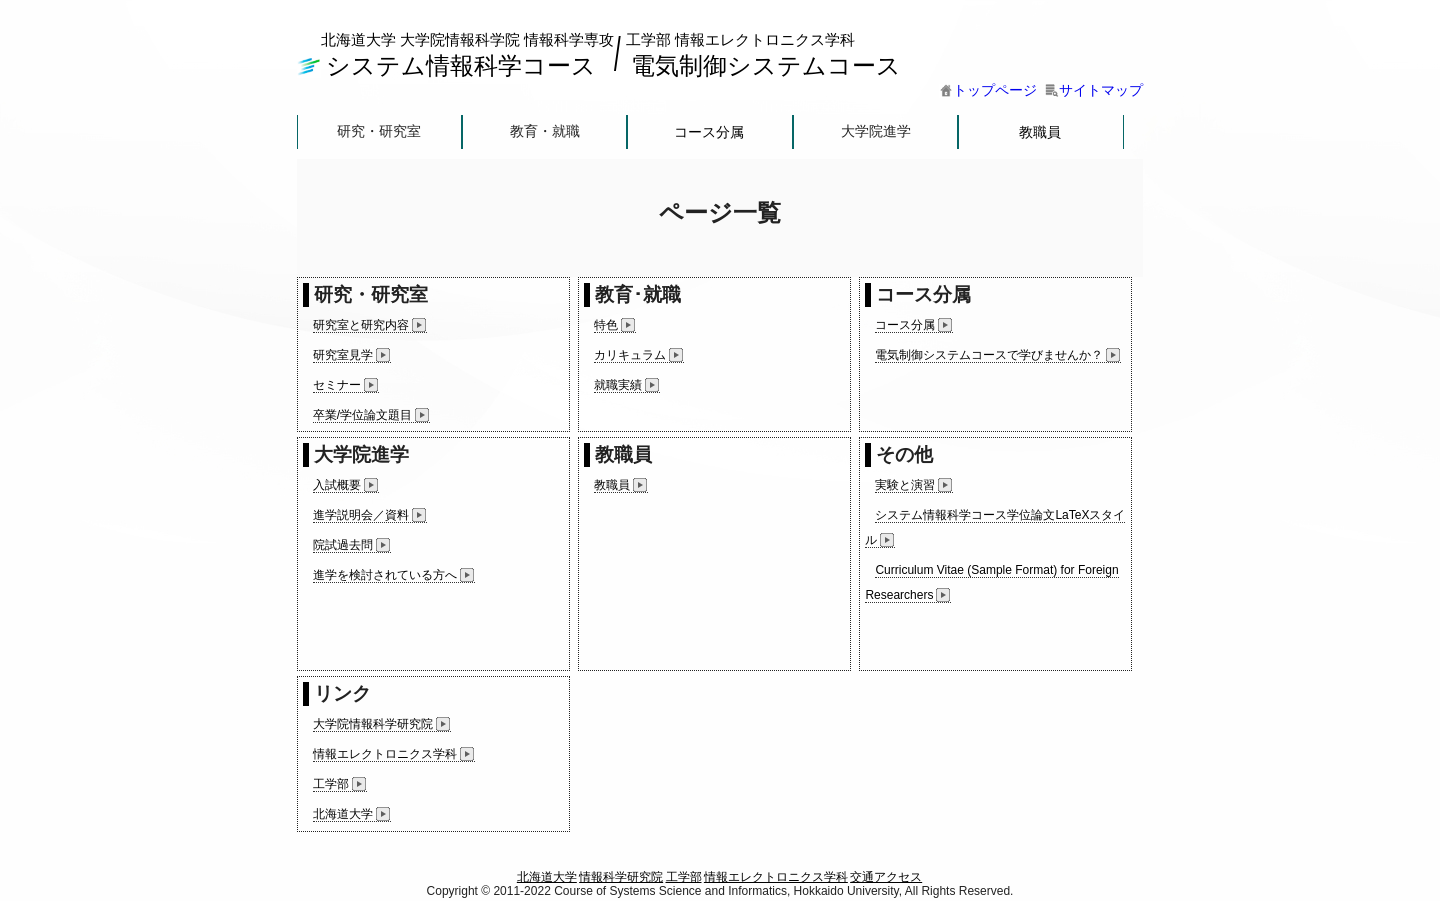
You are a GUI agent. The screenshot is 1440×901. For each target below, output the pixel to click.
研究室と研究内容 (361, 325)
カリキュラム (630, 355)
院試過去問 (343, 545)
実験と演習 (905, 485)
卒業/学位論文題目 (362, 415)
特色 (606, 325)
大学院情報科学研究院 (373, 724)
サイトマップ (1094, 90)
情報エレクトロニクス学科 (385, 754)
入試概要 (337, 485)
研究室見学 (343, 355)
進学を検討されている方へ (385, 575)
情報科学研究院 (621, 877)
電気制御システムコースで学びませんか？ (989, 355)
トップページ (988, 90)
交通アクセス (886, 877)
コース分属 (710, 132)
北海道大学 (343, 814)
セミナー (337, 385)
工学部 (331, 784)
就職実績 (618, 385)
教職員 (1040, 132)
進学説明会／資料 (361, 515)
